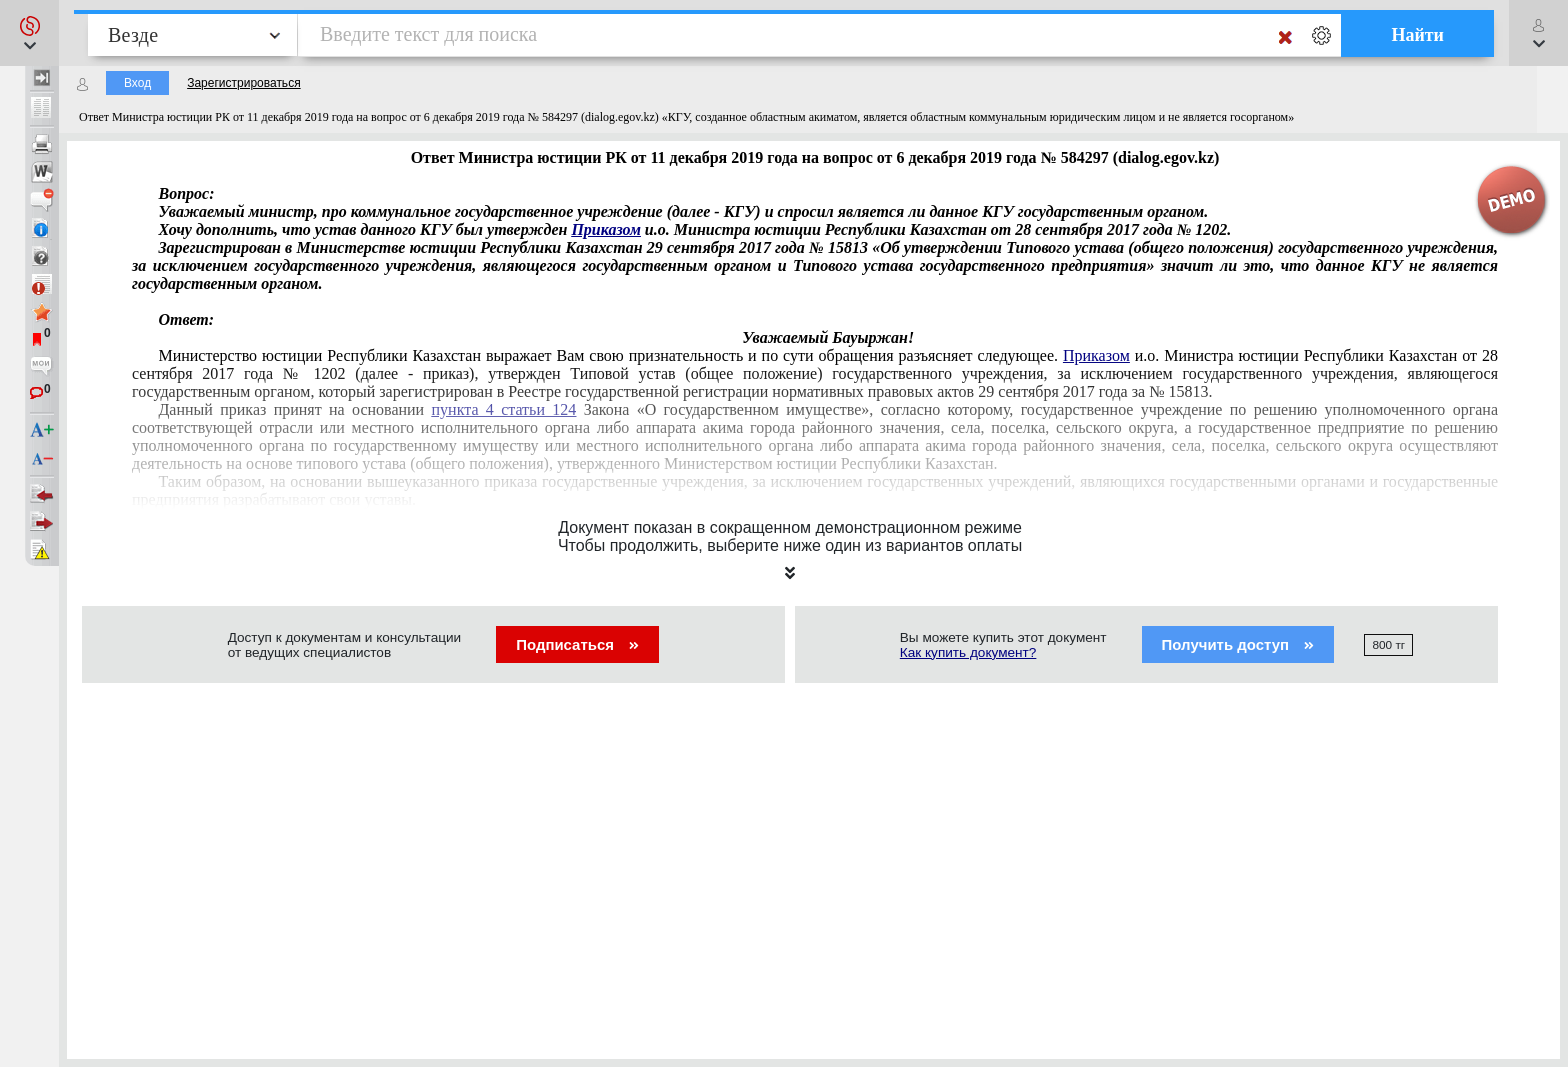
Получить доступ (1238, 644)
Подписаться (577, 644)
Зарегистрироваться (243, 83)
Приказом (605, 229)
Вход (137, 83)
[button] (29, 33)
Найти (1417, 35)
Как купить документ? (968, 652)
